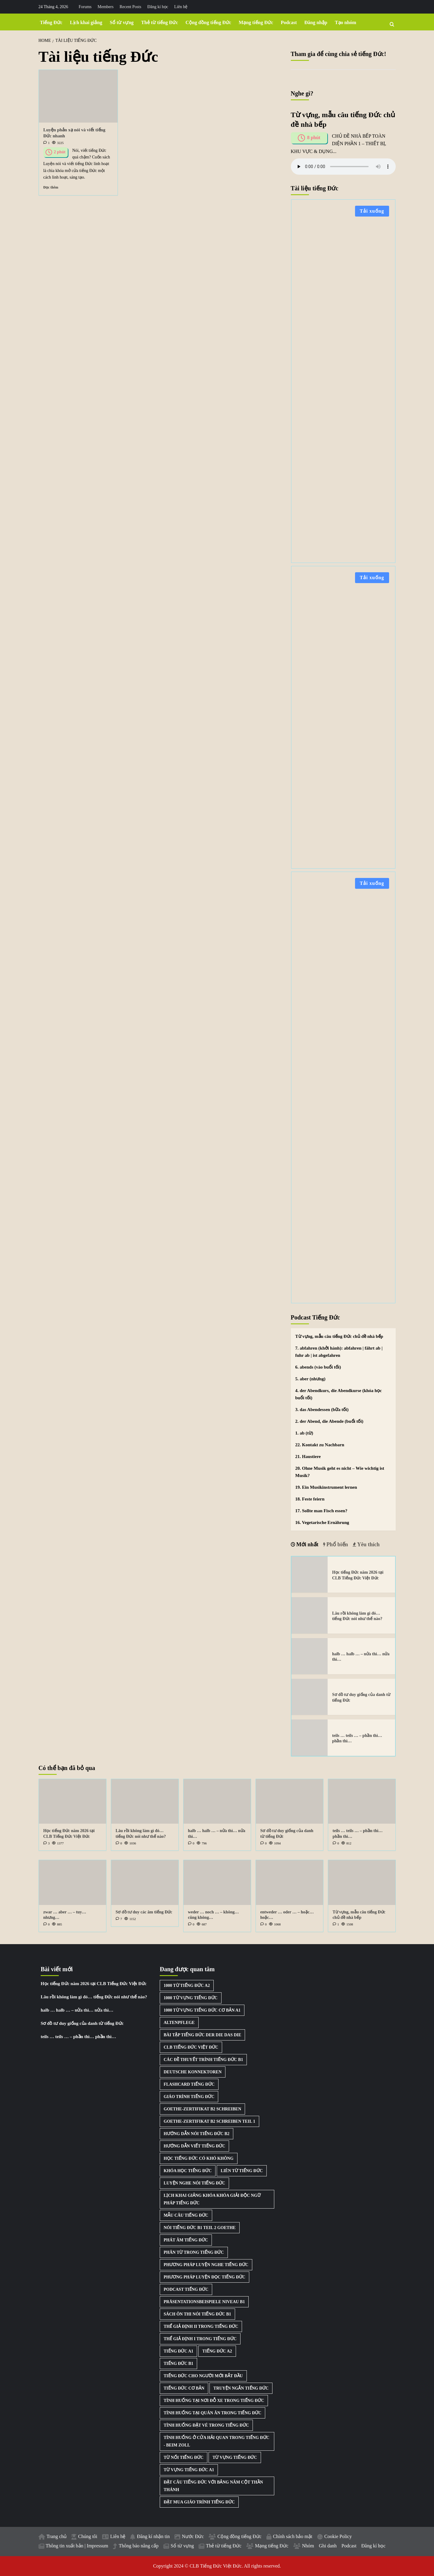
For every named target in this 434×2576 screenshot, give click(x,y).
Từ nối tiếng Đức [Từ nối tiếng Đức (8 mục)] (183, 2457)
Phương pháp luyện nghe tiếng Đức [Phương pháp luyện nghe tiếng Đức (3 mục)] (206, 2264)
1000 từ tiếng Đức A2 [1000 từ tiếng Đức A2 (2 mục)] (187, 1985)
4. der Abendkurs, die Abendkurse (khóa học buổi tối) (338, 1394)
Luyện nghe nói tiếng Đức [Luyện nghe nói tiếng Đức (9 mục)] (194, 2183)
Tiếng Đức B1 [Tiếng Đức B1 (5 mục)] (178, 2363)
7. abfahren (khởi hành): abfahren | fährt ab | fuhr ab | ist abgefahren (339, 1352)
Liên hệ (180, 7)
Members (106, 7)
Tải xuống (372, 211)
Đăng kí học (157, 7)
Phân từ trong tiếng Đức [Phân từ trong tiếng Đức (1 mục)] (194, 2252)
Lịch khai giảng (86, 22)
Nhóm (308, 2545)
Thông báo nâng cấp (139, 2545)
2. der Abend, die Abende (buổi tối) (329, 1421)
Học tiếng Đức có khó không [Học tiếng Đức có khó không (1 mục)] (199, 2158)
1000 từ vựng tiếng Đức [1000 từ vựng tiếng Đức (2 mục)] (191, 1998)
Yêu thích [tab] (368, 1544)
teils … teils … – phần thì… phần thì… (78, 2036)
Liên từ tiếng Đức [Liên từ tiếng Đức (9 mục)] (242, 2171)
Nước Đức (193, 2536)
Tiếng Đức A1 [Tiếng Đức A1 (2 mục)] (178, 2351)
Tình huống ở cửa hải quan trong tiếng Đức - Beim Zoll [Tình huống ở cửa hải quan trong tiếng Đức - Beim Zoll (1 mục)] (216, 2441)
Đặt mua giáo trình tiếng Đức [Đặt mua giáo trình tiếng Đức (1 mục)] (199, 2502)
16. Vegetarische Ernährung (322, 1522)
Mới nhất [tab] (307, 1544)
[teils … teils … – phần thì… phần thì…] (309, 1737)
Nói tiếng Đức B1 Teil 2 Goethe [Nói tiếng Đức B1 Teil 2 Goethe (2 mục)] (200, 2227)
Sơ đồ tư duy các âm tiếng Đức (144, 1912)
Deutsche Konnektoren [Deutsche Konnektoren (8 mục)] (193, 2072)
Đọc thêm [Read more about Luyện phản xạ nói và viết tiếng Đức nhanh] (50, 187)
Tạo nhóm (345, 22)
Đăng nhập (315, 22)
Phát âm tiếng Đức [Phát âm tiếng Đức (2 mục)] (186, 2240)
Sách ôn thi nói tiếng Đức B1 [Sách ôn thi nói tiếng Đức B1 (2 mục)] (197, 2314)
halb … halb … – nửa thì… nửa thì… (77, 2010)
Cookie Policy (338, 2536)
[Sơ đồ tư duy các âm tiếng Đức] (144, 1882)
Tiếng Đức (51, 22)
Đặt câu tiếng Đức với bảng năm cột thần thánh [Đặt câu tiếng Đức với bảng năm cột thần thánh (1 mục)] (213, 2486)
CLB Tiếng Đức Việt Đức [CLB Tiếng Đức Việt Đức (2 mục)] (191, 2047)
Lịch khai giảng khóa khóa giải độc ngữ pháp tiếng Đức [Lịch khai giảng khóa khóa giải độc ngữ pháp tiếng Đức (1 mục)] (212, 2199)
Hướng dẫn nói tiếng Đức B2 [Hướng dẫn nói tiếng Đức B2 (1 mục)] (196, 2133)
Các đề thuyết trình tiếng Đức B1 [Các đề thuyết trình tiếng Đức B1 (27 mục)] (203, 2059)
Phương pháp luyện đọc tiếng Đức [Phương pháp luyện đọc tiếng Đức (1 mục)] (204, 2277)
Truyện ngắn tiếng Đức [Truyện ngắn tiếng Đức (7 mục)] (241, 2388)
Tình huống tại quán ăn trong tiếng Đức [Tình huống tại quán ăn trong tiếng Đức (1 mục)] (212, 2413)
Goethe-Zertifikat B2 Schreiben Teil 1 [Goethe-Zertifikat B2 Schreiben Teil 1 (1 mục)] (209, 2121)
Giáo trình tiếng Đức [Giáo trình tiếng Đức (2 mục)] (189, 2096)
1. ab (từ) (304, 1433)
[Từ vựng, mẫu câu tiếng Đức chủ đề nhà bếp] (361, 1882)
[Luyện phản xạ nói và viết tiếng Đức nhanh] (78, 96)
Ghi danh (328, 2545)
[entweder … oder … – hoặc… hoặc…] (289, 1882)
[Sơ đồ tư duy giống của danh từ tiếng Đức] (309, 1697)
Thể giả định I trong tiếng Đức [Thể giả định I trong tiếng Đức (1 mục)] (200, 2339)
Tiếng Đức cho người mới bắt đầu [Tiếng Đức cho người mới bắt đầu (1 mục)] (203, 2376)
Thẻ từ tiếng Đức (159, 22)
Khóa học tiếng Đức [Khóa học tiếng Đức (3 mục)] (188, 2171)
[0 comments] (119, 1843)
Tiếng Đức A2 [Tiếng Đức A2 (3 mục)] (217, 2351)
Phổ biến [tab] (336, 1544)
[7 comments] (119, 1919)
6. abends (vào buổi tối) (318, 1367)
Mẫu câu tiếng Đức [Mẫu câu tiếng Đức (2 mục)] (186, 2215)
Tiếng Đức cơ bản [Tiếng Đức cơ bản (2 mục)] (184, 2388)
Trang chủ (57, 2536)
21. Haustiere (308, 1456)
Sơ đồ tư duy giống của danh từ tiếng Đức (82, 2023)
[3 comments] (46, 1843)
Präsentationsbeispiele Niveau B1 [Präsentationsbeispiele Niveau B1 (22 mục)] (204, 2302)
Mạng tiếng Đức (256, 22)
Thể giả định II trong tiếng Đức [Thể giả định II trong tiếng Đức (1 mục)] (201, 2326)
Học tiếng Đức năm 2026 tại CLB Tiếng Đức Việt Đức (93, 1983)
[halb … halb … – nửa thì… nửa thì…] (309, 1656)
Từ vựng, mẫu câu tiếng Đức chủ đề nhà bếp (339, 1336)
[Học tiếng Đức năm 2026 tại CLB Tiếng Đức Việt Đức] (309, 1575)
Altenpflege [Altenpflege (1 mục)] (179, 2022)
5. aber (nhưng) (310, 1378)
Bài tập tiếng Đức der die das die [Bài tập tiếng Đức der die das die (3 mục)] (202, 2035)
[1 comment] (46, 143)
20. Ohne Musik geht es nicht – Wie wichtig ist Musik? (339, 1472)
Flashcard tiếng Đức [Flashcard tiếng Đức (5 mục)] (189, 2084)
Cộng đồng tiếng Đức (208, 22)
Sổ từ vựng (122, 22)
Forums (85, 7)
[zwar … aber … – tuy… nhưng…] (72, 1882)
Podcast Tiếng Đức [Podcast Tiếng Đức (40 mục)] (186, 2289)
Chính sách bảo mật (292, 2536)
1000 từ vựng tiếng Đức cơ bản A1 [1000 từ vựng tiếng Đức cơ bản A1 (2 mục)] (202, 2010)
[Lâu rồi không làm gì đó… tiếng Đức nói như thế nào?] (309, 1615)
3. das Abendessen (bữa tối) (322, 1409)
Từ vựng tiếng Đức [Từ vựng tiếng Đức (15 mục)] (234, 2457)
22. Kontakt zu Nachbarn (319, 1444)
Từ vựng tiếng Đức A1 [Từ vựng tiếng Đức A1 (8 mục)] (189, 2470)
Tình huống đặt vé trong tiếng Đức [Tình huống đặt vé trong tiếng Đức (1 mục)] (206, 2425)
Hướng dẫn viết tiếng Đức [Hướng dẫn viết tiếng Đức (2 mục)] (194, 2146)
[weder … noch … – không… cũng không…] (217, 1882)
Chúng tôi (87, 2536)
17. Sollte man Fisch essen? (321, 1510)
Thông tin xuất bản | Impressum (77, 2545)
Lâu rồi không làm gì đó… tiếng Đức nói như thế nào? (94, 1996)
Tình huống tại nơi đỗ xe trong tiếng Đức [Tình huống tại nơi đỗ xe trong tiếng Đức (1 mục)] (214, 2400)
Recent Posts (130, 7)
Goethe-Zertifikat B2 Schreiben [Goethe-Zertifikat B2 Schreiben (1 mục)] (202, 2109)
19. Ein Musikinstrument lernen (326, 1487)
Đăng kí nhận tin (153, 2536)
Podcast (289, 22)
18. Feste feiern (310, 1499)
